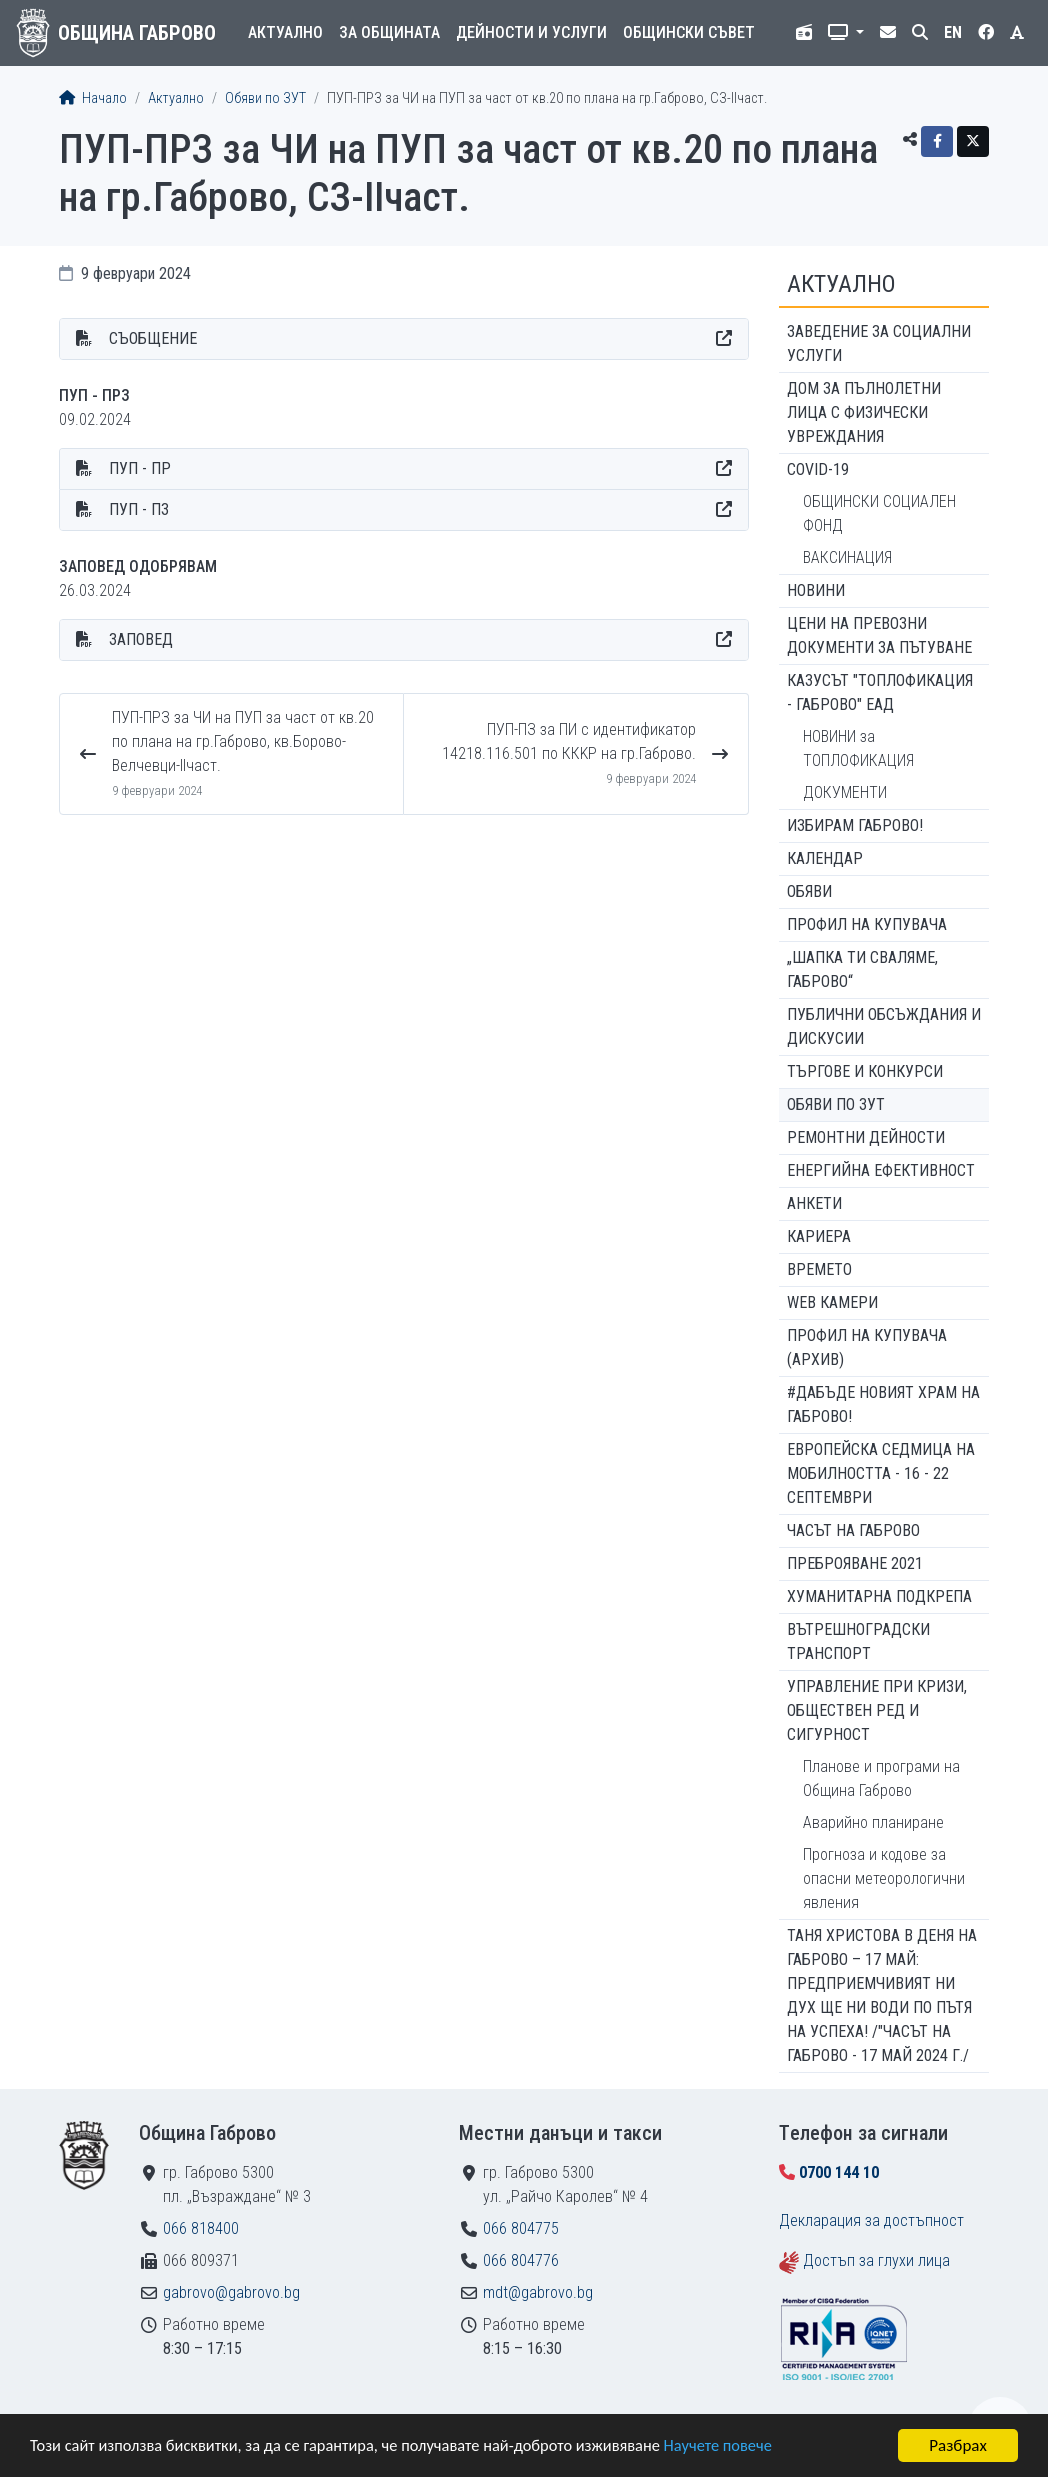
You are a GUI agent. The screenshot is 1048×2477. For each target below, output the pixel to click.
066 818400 (201, 2228)
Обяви (809, 891)
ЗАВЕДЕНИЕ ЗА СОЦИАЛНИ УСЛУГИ (879, 343)
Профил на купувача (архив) (867, 1347)
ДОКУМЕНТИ (845, 792)
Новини (816, 590)
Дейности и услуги (531, 32)
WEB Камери (832, 1302)
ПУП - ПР (140, 468)
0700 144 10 (839, 2172)
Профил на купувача (867, 924)
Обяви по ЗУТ (265, 98)
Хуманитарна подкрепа (879, 1596)
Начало (93, 98)
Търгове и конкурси (865, 1071)
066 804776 (521, 2260)
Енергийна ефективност (881, 1170)
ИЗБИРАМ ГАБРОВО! (855, 825)
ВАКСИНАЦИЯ (847, 557)
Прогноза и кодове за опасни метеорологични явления (884, 1878)
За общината (389, 32)
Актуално (285, 32)
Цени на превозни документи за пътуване (879, 635)
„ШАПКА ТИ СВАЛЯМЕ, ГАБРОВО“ (862, 969)
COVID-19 (818, 469)
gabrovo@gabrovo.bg (231, 2292)
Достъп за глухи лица (876, 2260)
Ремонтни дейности (866, 1137)
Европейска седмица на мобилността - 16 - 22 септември (881, 1473)
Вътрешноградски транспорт (858, 1641)
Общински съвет (689, 32)
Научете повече (742, 2447)
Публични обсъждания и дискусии (884, 1026)
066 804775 (521, 2228)
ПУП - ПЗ (139, 509)
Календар (825, 858)
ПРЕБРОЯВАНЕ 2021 (855, 1563)
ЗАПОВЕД (141, 639)
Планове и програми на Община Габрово (881, 1778)
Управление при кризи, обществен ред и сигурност (877, 1710)
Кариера (819, 1236)
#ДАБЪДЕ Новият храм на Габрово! (883, 1404)
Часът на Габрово (853, 1530)
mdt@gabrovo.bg (538, 2292)
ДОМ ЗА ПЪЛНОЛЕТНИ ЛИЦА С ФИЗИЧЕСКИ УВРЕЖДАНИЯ (864, 412)
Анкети (814, 1203)
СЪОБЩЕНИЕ (153, 338)
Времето (819, 1269)
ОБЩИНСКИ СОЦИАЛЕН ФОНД (879, 513)
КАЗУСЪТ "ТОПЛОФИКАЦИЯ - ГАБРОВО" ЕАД (880, 692)
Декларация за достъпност (871, 2220)
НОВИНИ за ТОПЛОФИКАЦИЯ (858, 748)
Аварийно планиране (873, 1822)
